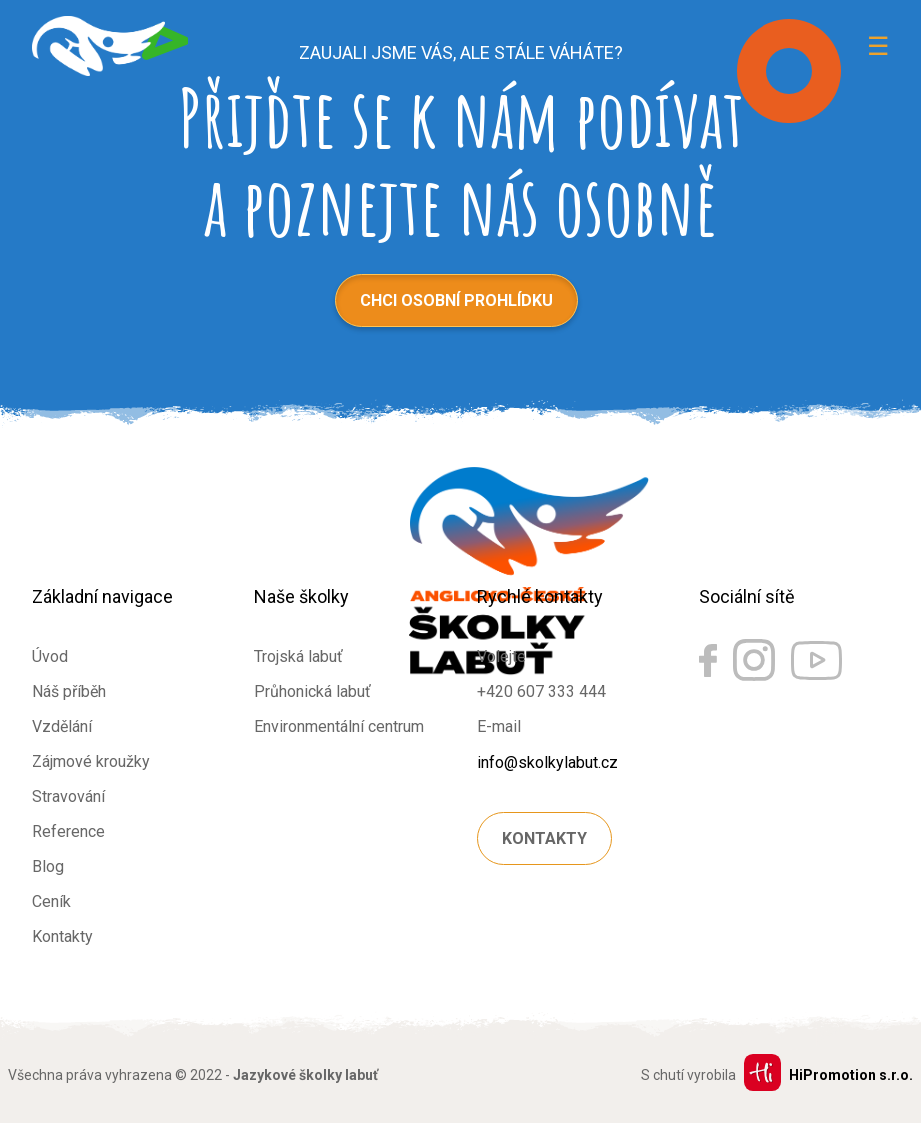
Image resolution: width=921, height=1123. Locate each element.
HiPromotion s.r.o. (851, 1075)
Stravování (68, 796)
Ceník (51, 901)
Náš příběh (69, 691)
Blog (48, 866)
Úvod (50, 656)
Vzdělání (62, 726)
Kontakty (62, 936)
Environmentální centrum (339, 726)
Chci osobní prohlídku (456, 300)
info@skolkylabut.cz (547, 762)
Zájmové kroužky (91, 761)
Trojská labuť (298, 656)
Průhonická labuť (312, 691)
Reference (68, 831)
